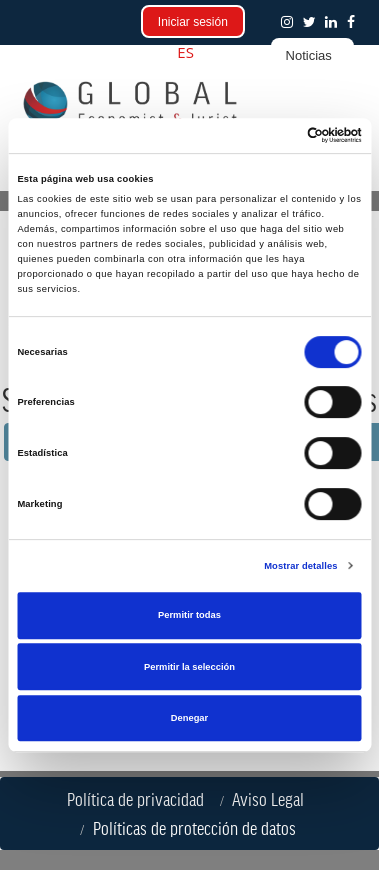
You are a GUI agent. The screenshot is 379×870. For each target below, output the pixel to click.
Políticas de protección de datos (198, 828)
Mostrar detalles (300, 566)
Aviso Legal (272, 799)
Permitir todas (189, 615)
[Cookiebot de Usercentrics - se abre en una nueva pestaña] (275, 136)
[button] (355, 21)
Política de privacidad (139, 799)
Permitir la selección (189, 667)
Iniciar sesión (193, 22)
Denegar (189, 718)
